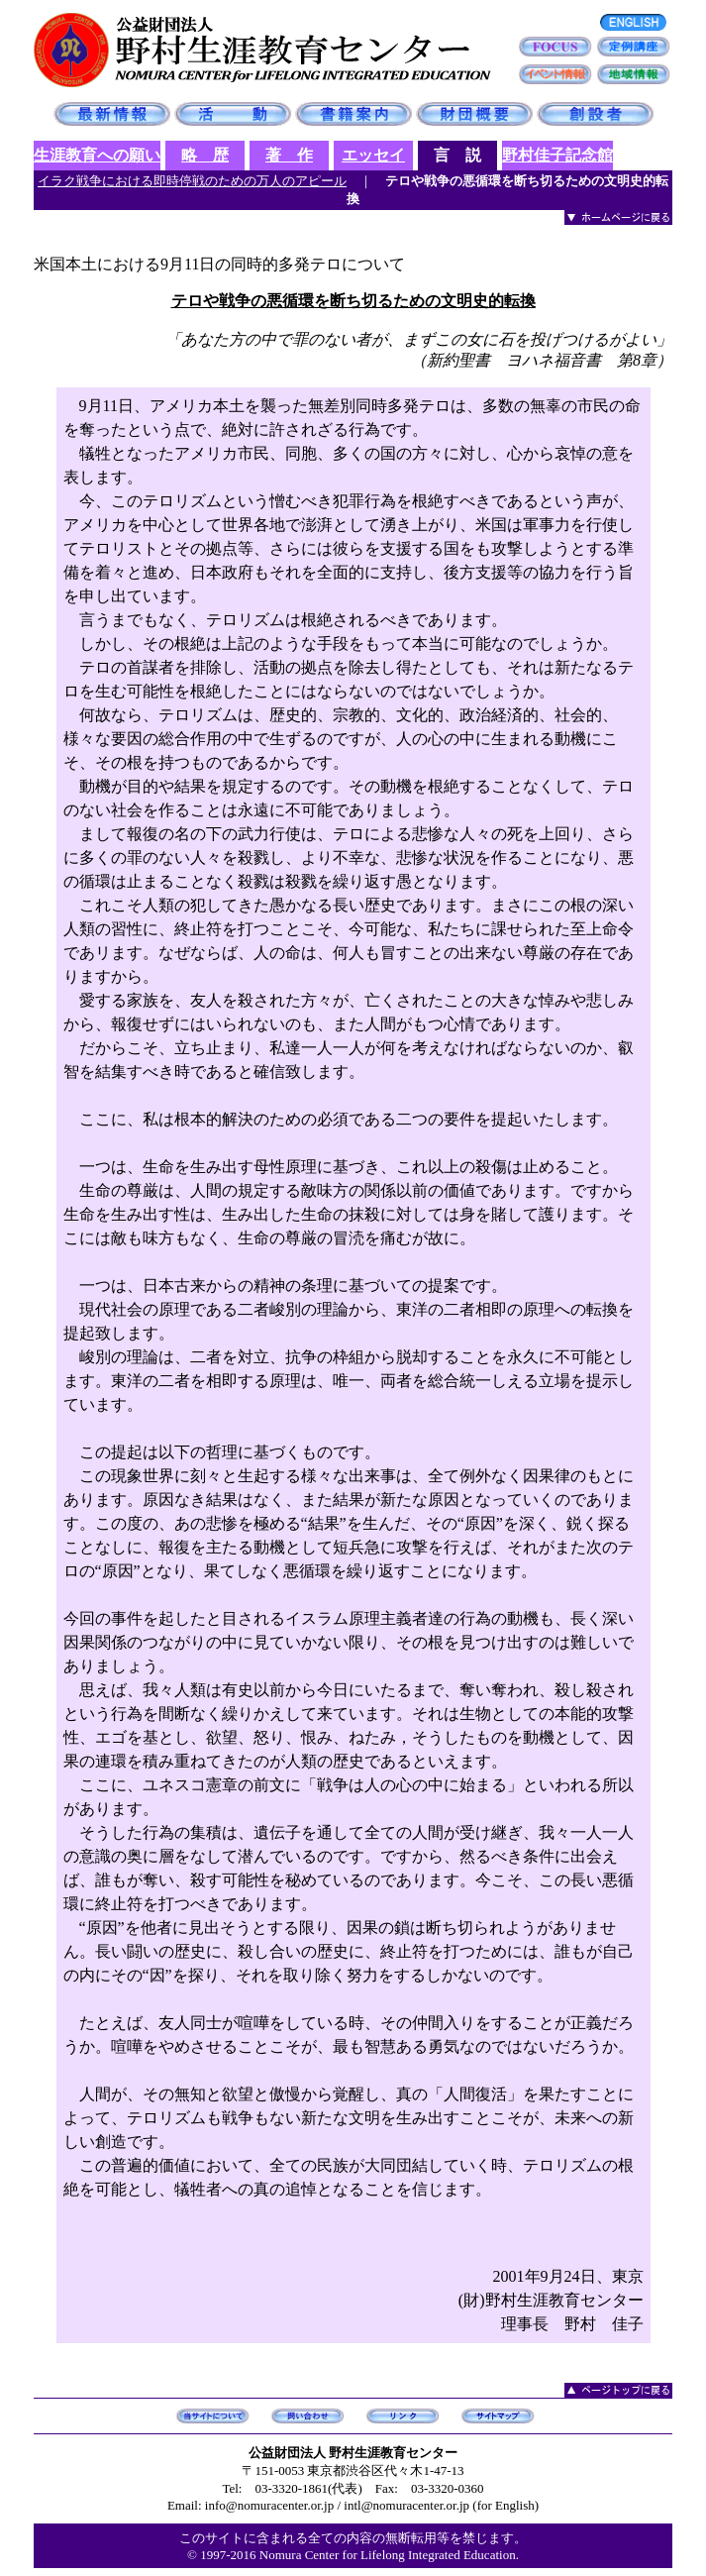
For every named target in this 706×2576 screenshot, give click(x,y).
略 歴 (205, 155)
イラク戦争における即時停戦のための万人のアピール (192, 180)
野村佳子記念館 (557, 155)
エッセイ (373, 155)
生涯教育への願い (97, 155)
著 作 (289, 155)
